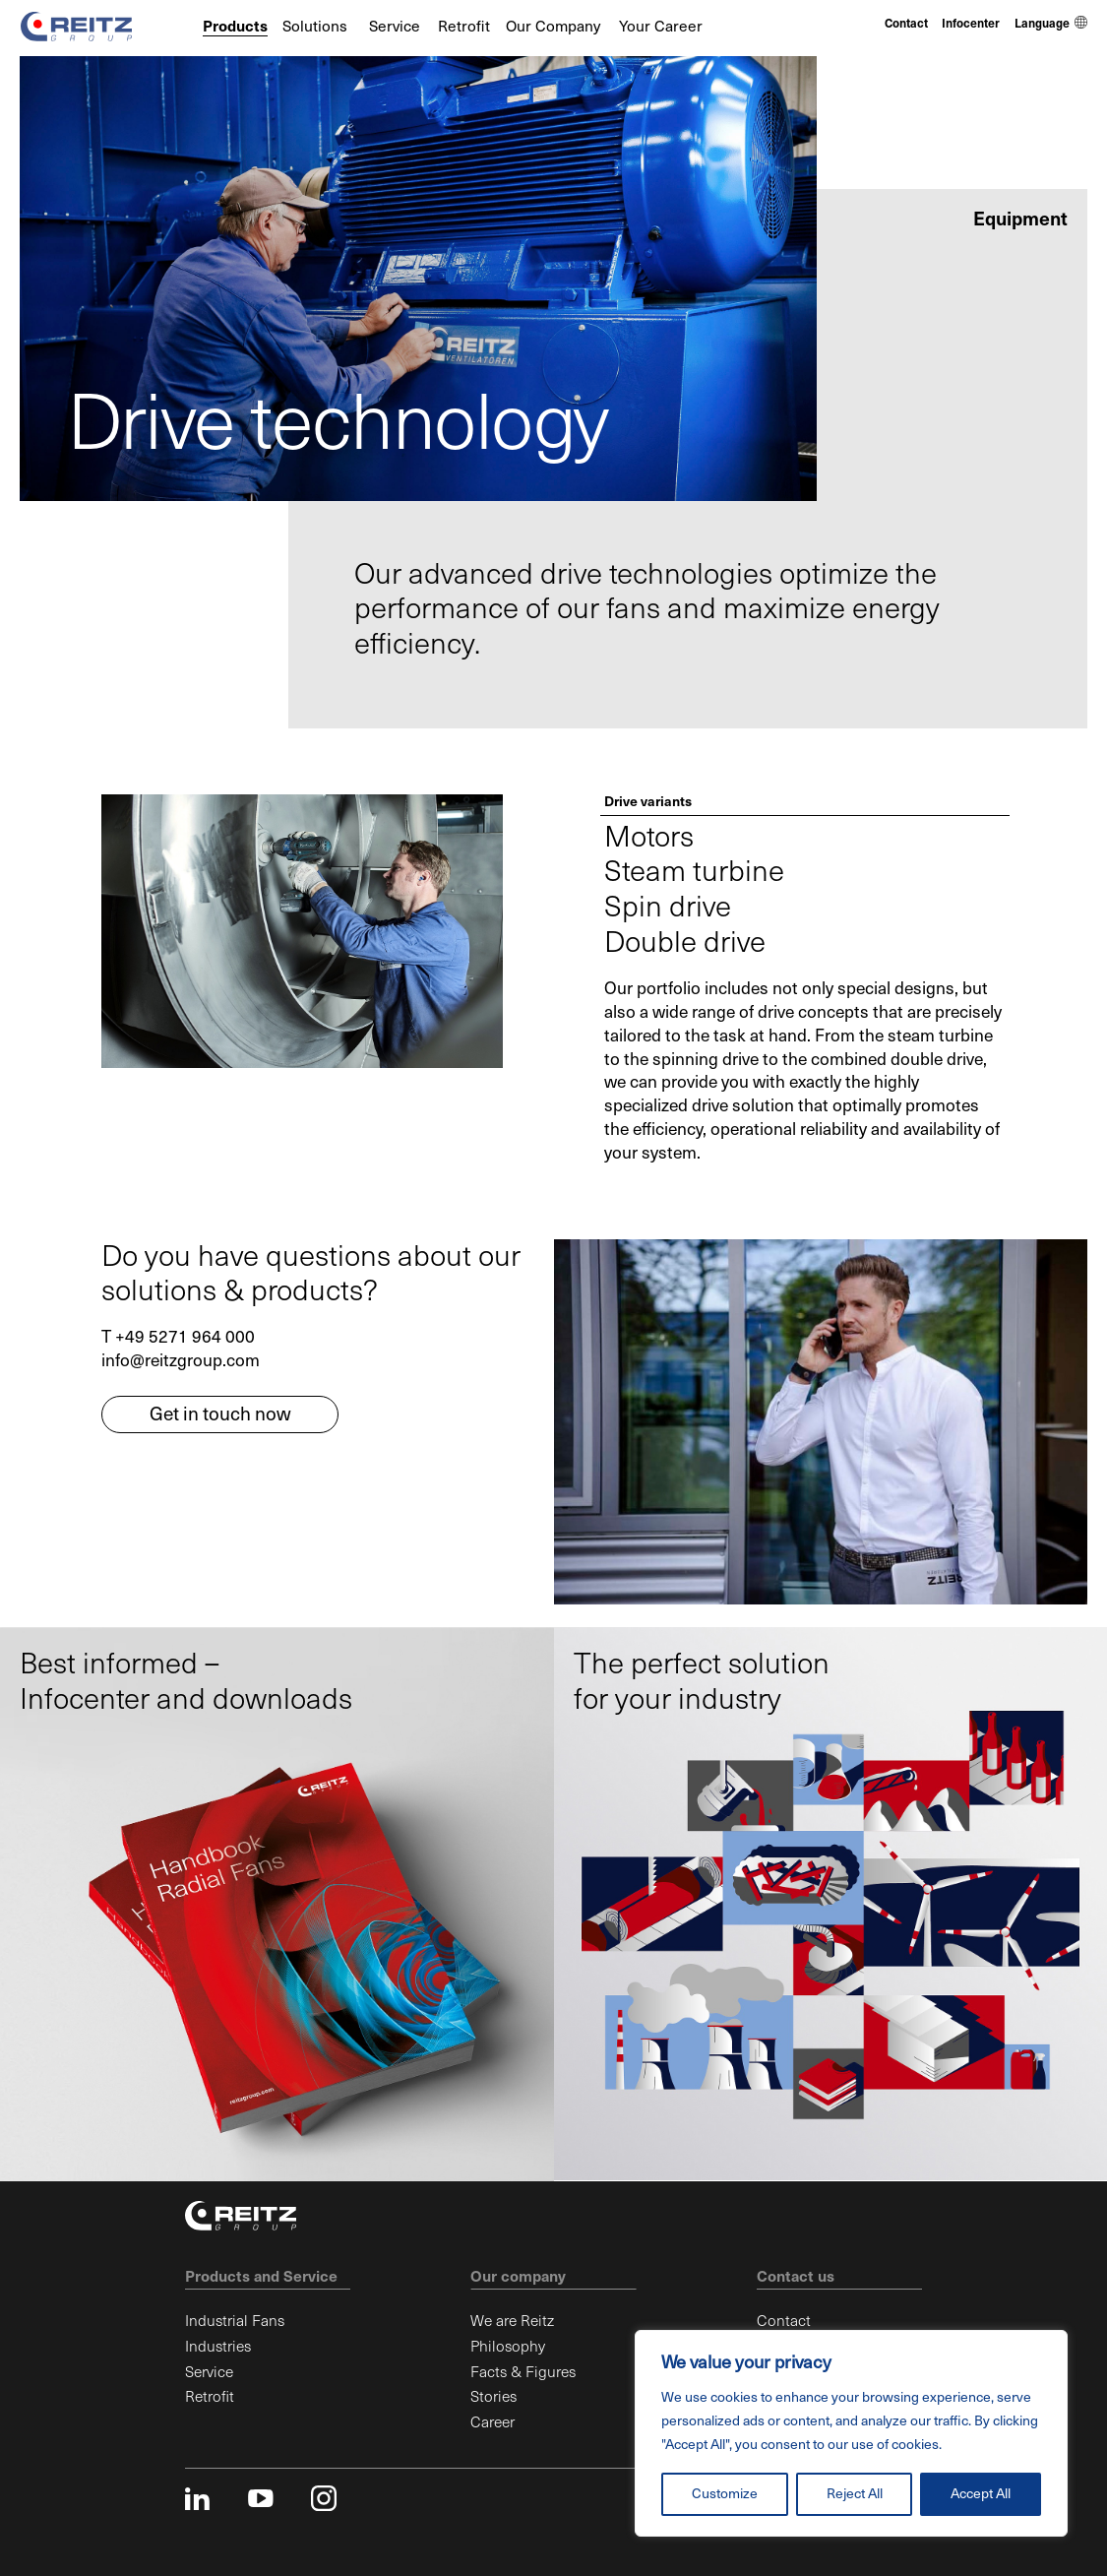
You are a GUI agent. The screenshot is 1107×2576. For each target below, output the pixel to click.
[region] (851, 2433)
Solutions (314, 26)
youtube (261, 2498)
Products (235, 26)
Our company (518, 2276)
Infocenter (971, 23)
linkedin (198, 2498)
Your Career (661, 26)
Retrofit (464, 26)
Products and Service (261, 2276)
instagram (324, 2498)
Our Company (553, 26)
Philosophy (507, 2346)
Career (492, 2422)
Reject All (855, 2493)
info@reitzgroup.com (180, 1361)
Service (394, 26)
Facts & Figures (523, 2371)
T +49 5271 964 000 (178, 1337)
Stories (493, 2396)
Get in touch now (220, 1414)
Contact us (795, 2276)
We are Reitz (512, 2320)
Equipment (1020, 219)
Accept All (981, 2493)
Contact (906, 23)
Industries (218, 2346)
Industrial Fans (234, 2320)
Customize (725, 2493)
